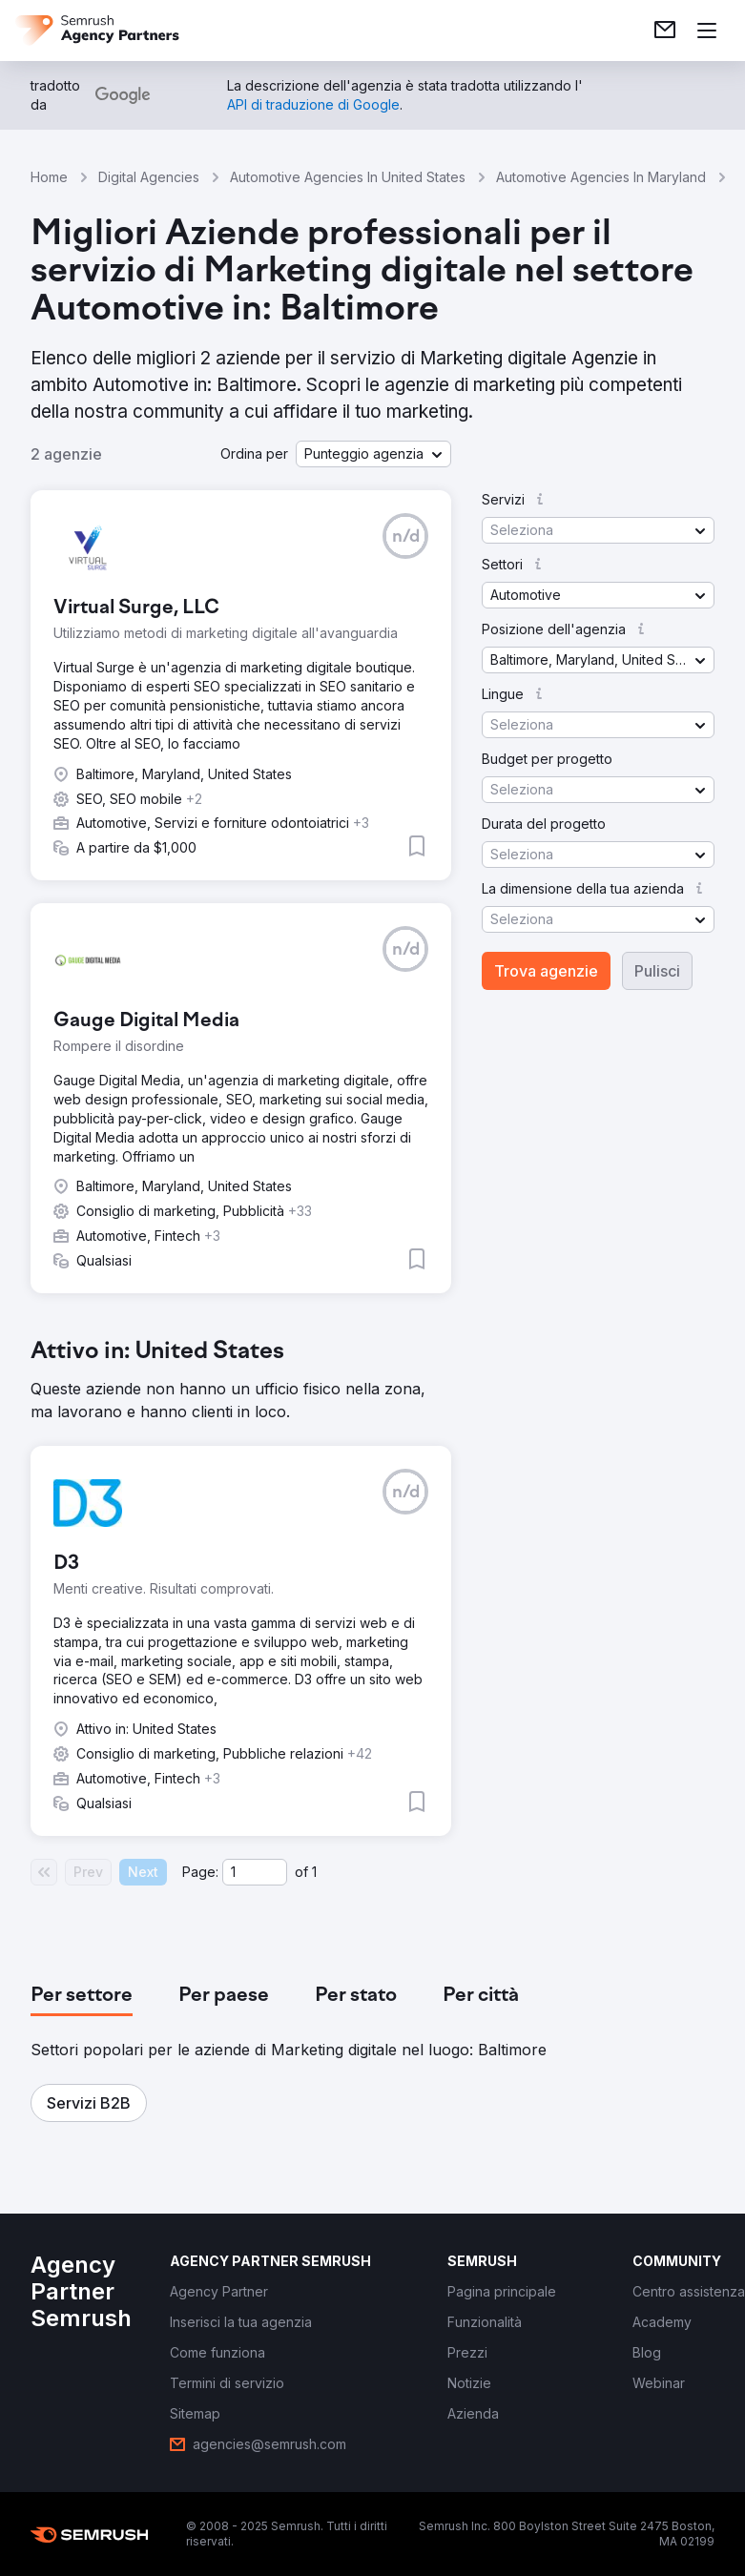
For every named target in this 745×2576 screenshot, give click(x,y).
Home (49, 177)
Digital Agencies (148, 177)
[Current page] (254, 1872)
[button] (373, 454)
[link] (664, 30)
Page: (200, 1872)
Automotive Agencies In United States (348, 177)
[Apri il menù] (707, 30)
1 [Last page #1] (314, 1872)
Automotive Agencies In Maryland (601, 177)
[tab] (82, 1996)
